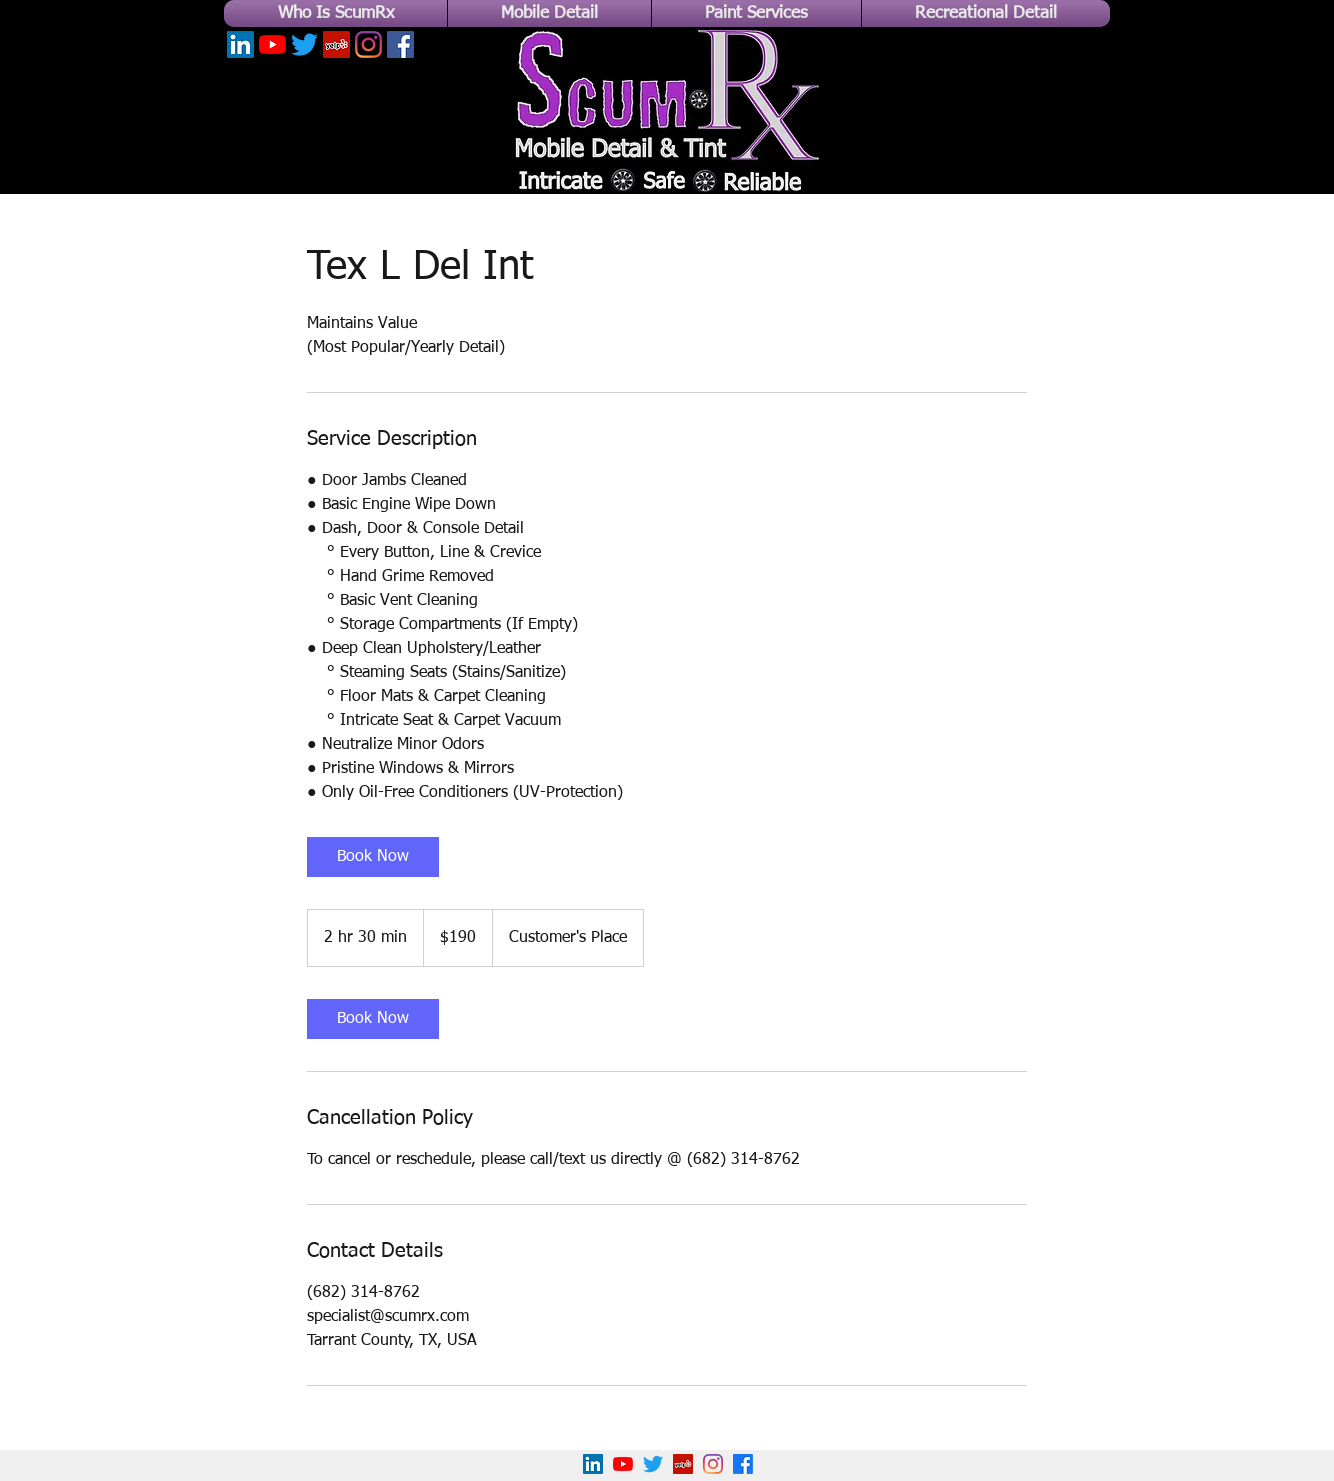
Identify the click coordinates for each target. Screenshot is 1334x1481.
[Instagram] (368, 44)
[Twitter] (304, 44)
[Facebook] (400, 44)
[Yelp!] (683, 1464)
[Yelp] (336, 44)
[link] (373, 857)
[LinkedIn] (240, 44)
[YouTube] (272, 44)
